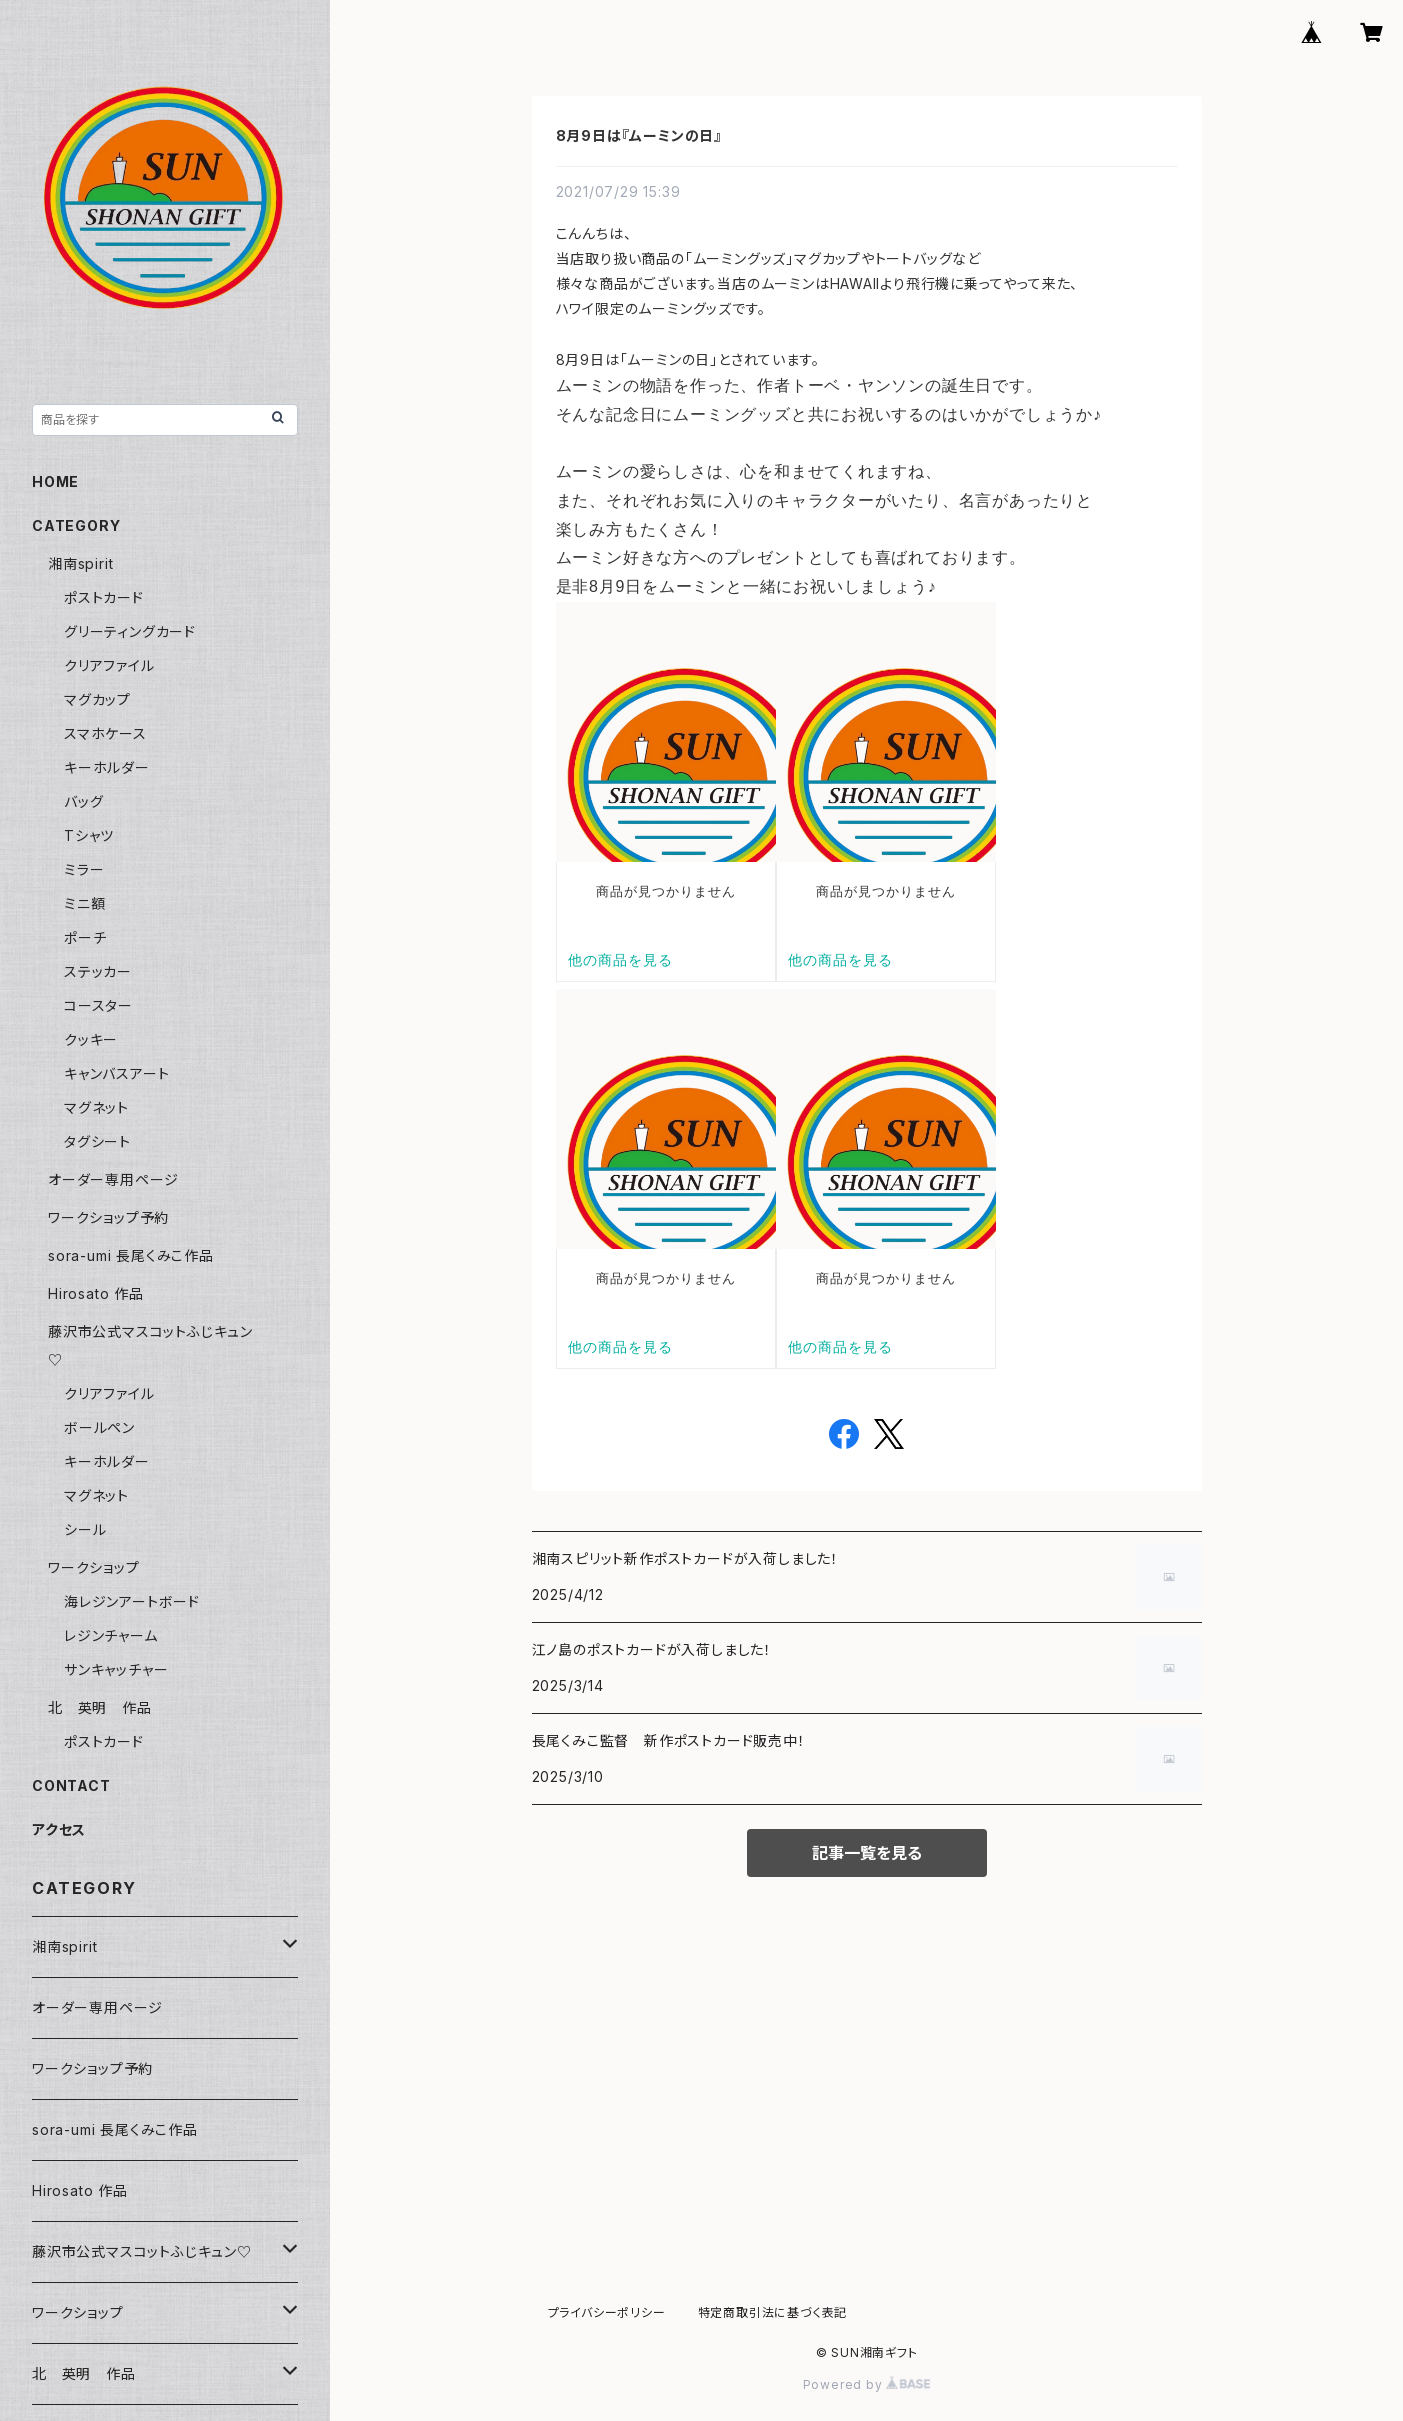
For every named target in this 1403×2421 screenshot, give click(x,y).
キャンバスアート (116, 1073)
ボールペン (99, 1427)
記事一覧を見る (867, 1853)
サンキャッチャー (116, 1669)
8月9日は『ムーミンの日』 (639, 135)
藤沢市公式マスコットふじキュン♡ (142, 2251)
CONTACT (71, 1785)
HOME (55, 481)
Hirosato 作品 (96, 1293)
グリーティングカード (130, 631)
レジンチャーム (111, 1635)
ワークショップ (94, 1567)
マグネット (96, 1107)
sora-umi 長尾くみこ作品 (131, 1255)
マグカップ (97, 699)
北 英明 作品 (100, 1707)
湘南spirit (80, 563)
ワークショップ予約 (108, 1217)
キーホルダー (107, 767)
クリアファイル (109, 665)
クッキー (91, 1039)
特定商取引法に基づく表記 (773, 2312)
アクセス (59, 1829)
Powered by (867, 2384)
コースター (98, 1005)
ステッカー (98, 971)
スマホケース (105, 733)
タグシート (97, 1141)
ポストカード (104, 597)
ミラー (84, 869)
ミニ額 (84, 903)
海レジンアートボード (132, 1601)
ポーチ (85, 937)
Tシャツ (89, 835)
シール (85, 1529)
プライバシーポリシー (607, 2312)
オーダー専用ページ (113, 1179)
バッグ (83, 801)
